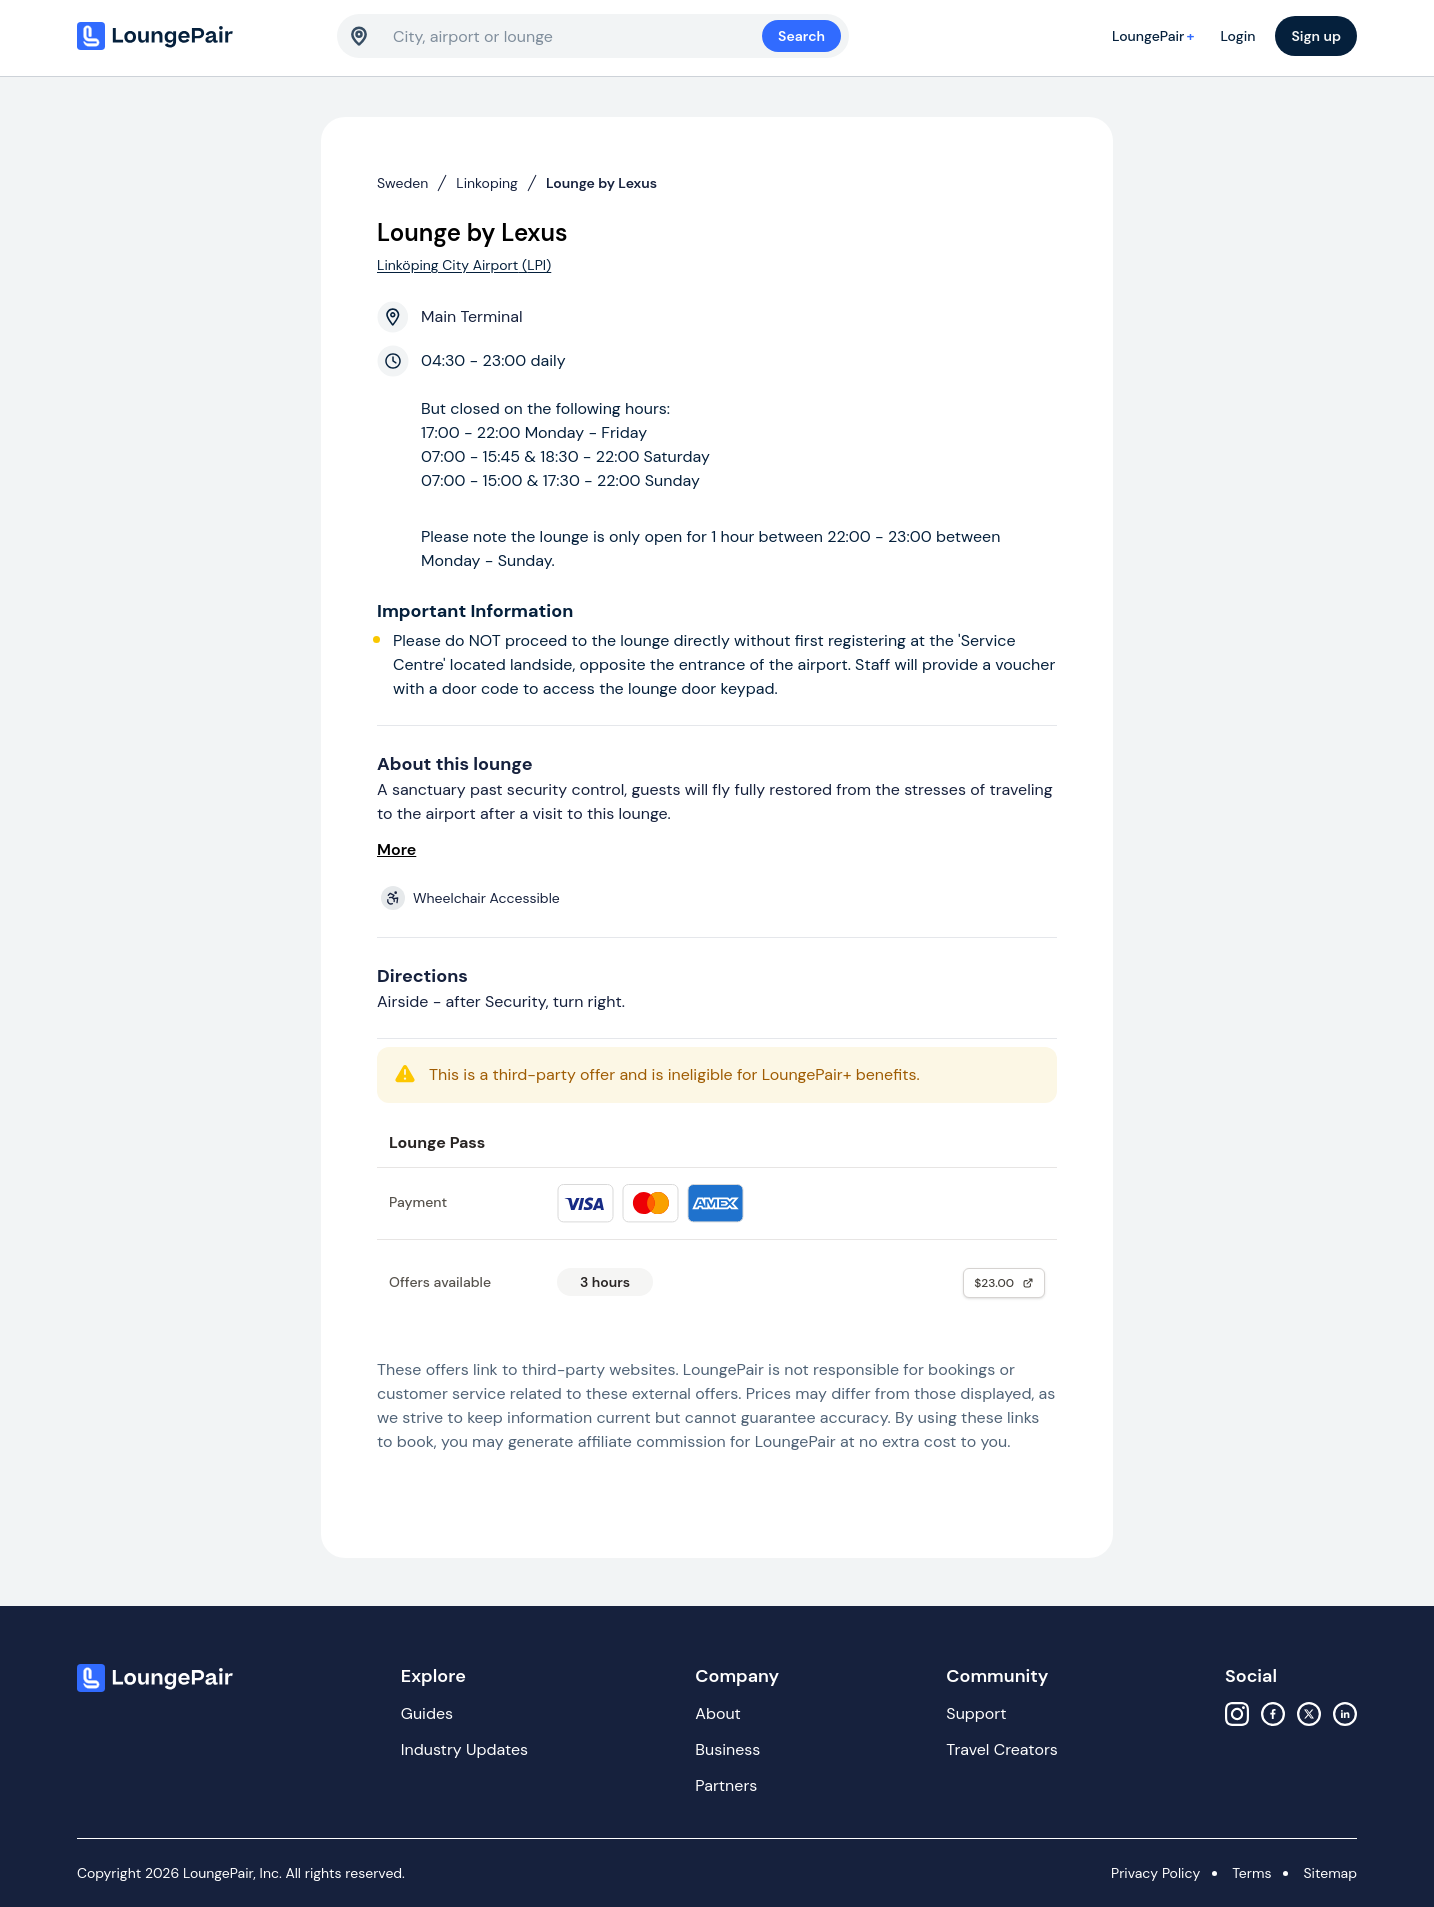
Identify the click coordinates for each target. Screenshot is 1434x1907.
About (718, 1713)
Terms (1251, 1873)
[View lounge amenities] (721, 898)
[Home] (197, 36)
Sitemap (1330, 1873)
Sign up (1316, 36)
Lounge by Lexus (601, 183)
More (396, 849)
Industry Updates (464, 1749)
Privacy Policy (1155, 1873)
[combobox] (577, 36)
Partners (726, 1785)
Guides (427, 1713)
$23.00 (1004, 1283)
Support (976, 1713)
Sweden (402, 183)
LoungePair (1156, 36)
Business (727, 1749)
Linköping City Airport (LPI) (464, 265)
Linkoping (487, 183)
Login (1237, 36)
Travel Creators (1001, 1749)
